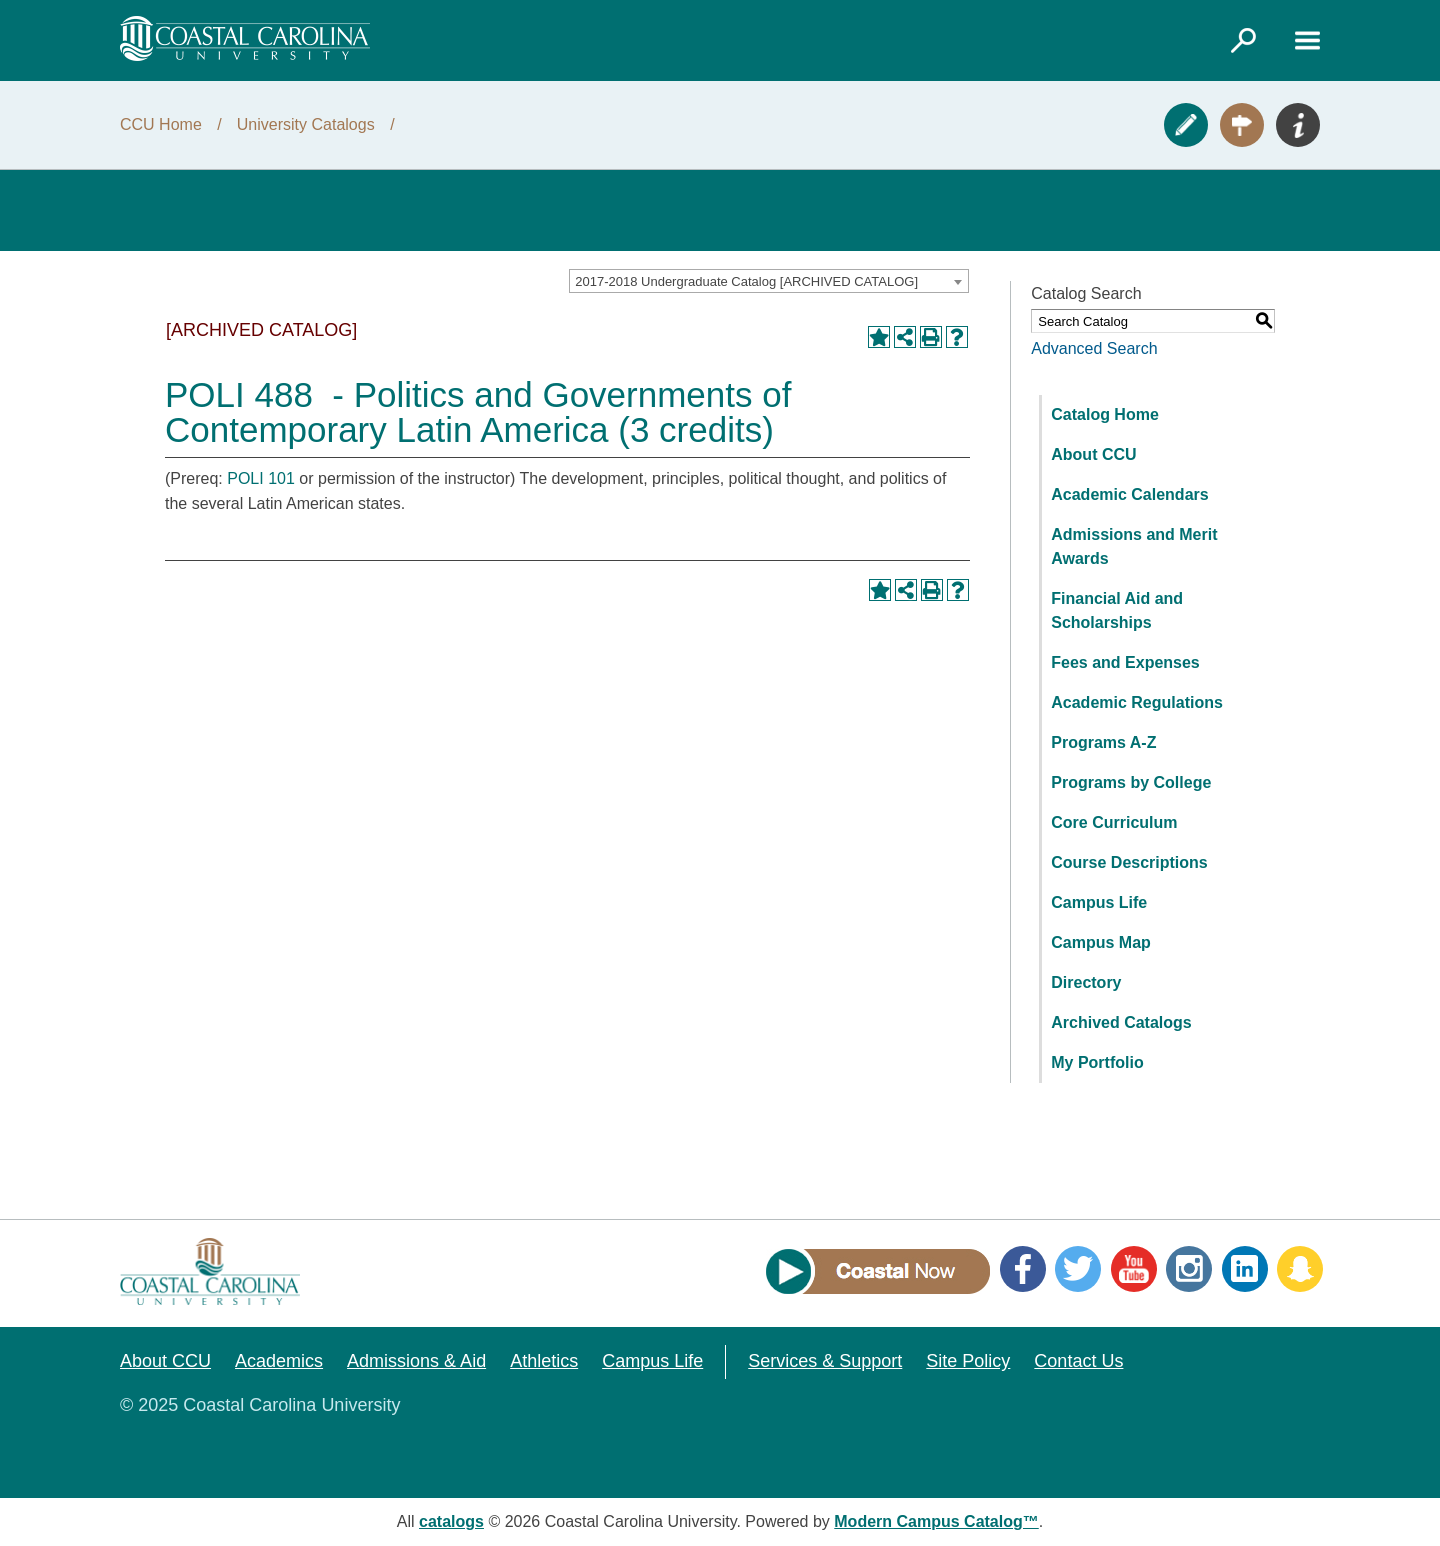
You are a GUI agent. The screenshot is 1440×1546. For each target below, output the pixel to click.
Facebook (1023, 1269)
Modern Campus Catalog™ (936, 1521)
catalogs (451, 1521)
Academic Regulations (1137, 702)
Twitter (1078, 1269)
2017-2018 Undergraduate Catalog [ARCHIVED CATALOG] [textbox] (746, 281)
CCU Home (161, 124)
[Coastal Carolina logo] (245, 38)
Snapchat (1300, 1269)
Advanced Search (1094, 348)
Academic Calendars (1129, 494)
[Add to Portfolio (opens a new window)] (879, 337)
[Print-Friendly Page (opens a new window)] (931, 337)
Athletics (544, 1361)
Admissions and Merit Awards (1134, 546)
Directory (1086, 982)
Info (1298, 125)
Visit (1242, 125)
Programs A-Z (1103, 742)
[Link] (1243, 40)
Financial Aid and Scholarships (1117, 610)
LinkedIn (1245, 1269)
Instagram (1189, 1269)
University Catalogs (306, 124)
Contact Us (1078, 1361)
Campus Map (1101, 942)
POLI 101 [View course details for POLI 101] (261, 478)
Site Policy (968, 1361)
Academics (279, 1361)
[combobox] (769, 281)
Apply (1186, 125)
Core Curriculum (1114, 822)
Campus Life (1099, 902)
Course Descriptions (1129, 862)
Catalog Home (1105, 414)
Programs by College (1131, 782)
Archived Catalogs (1121, 1022)
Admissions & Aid (416, 1361)
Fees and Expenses (1125, 662)
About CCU (1093, 454)
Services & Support (825, 1361)
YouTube (1134, 1269)
